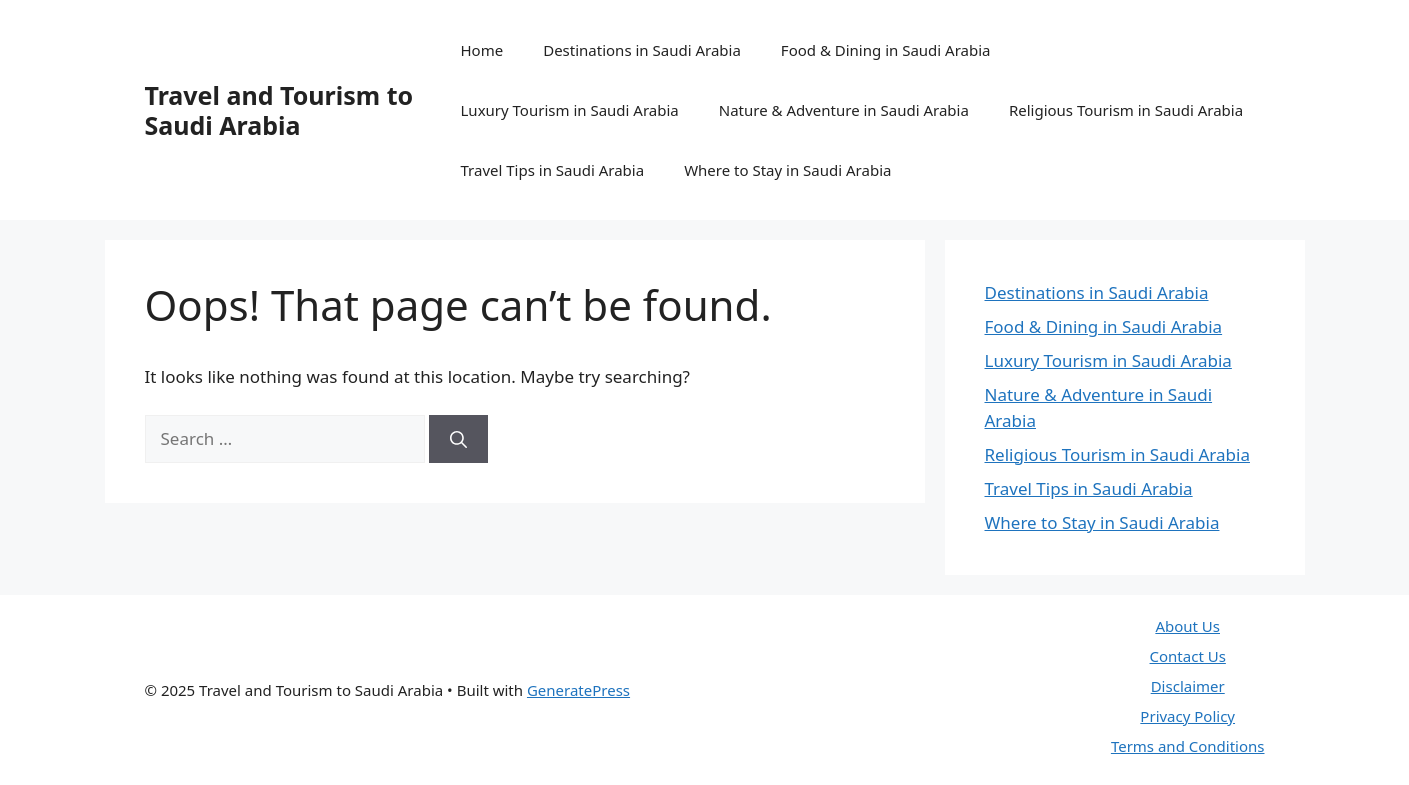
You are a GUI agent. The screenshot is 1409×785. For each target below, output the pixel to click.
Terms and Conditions (1188, 746)
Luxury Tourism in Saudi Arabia (570, 110)
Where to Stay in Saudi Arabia (787, 170)
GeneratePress (578, 690)
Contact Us (1188, 656)
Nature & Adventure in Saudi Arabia (844, 110)
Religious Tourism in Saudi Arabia (1126, 110)
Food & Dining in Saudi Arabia (886, 50)
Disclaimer (1188, 686)
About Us (1187, 626)
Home (482, 50)
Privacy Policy (1187, 716)
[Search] (458, 439)
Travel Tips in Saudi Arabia (553, 170)
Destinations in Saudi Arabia (642, 50)
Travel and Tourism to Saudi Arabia (279, 110)
